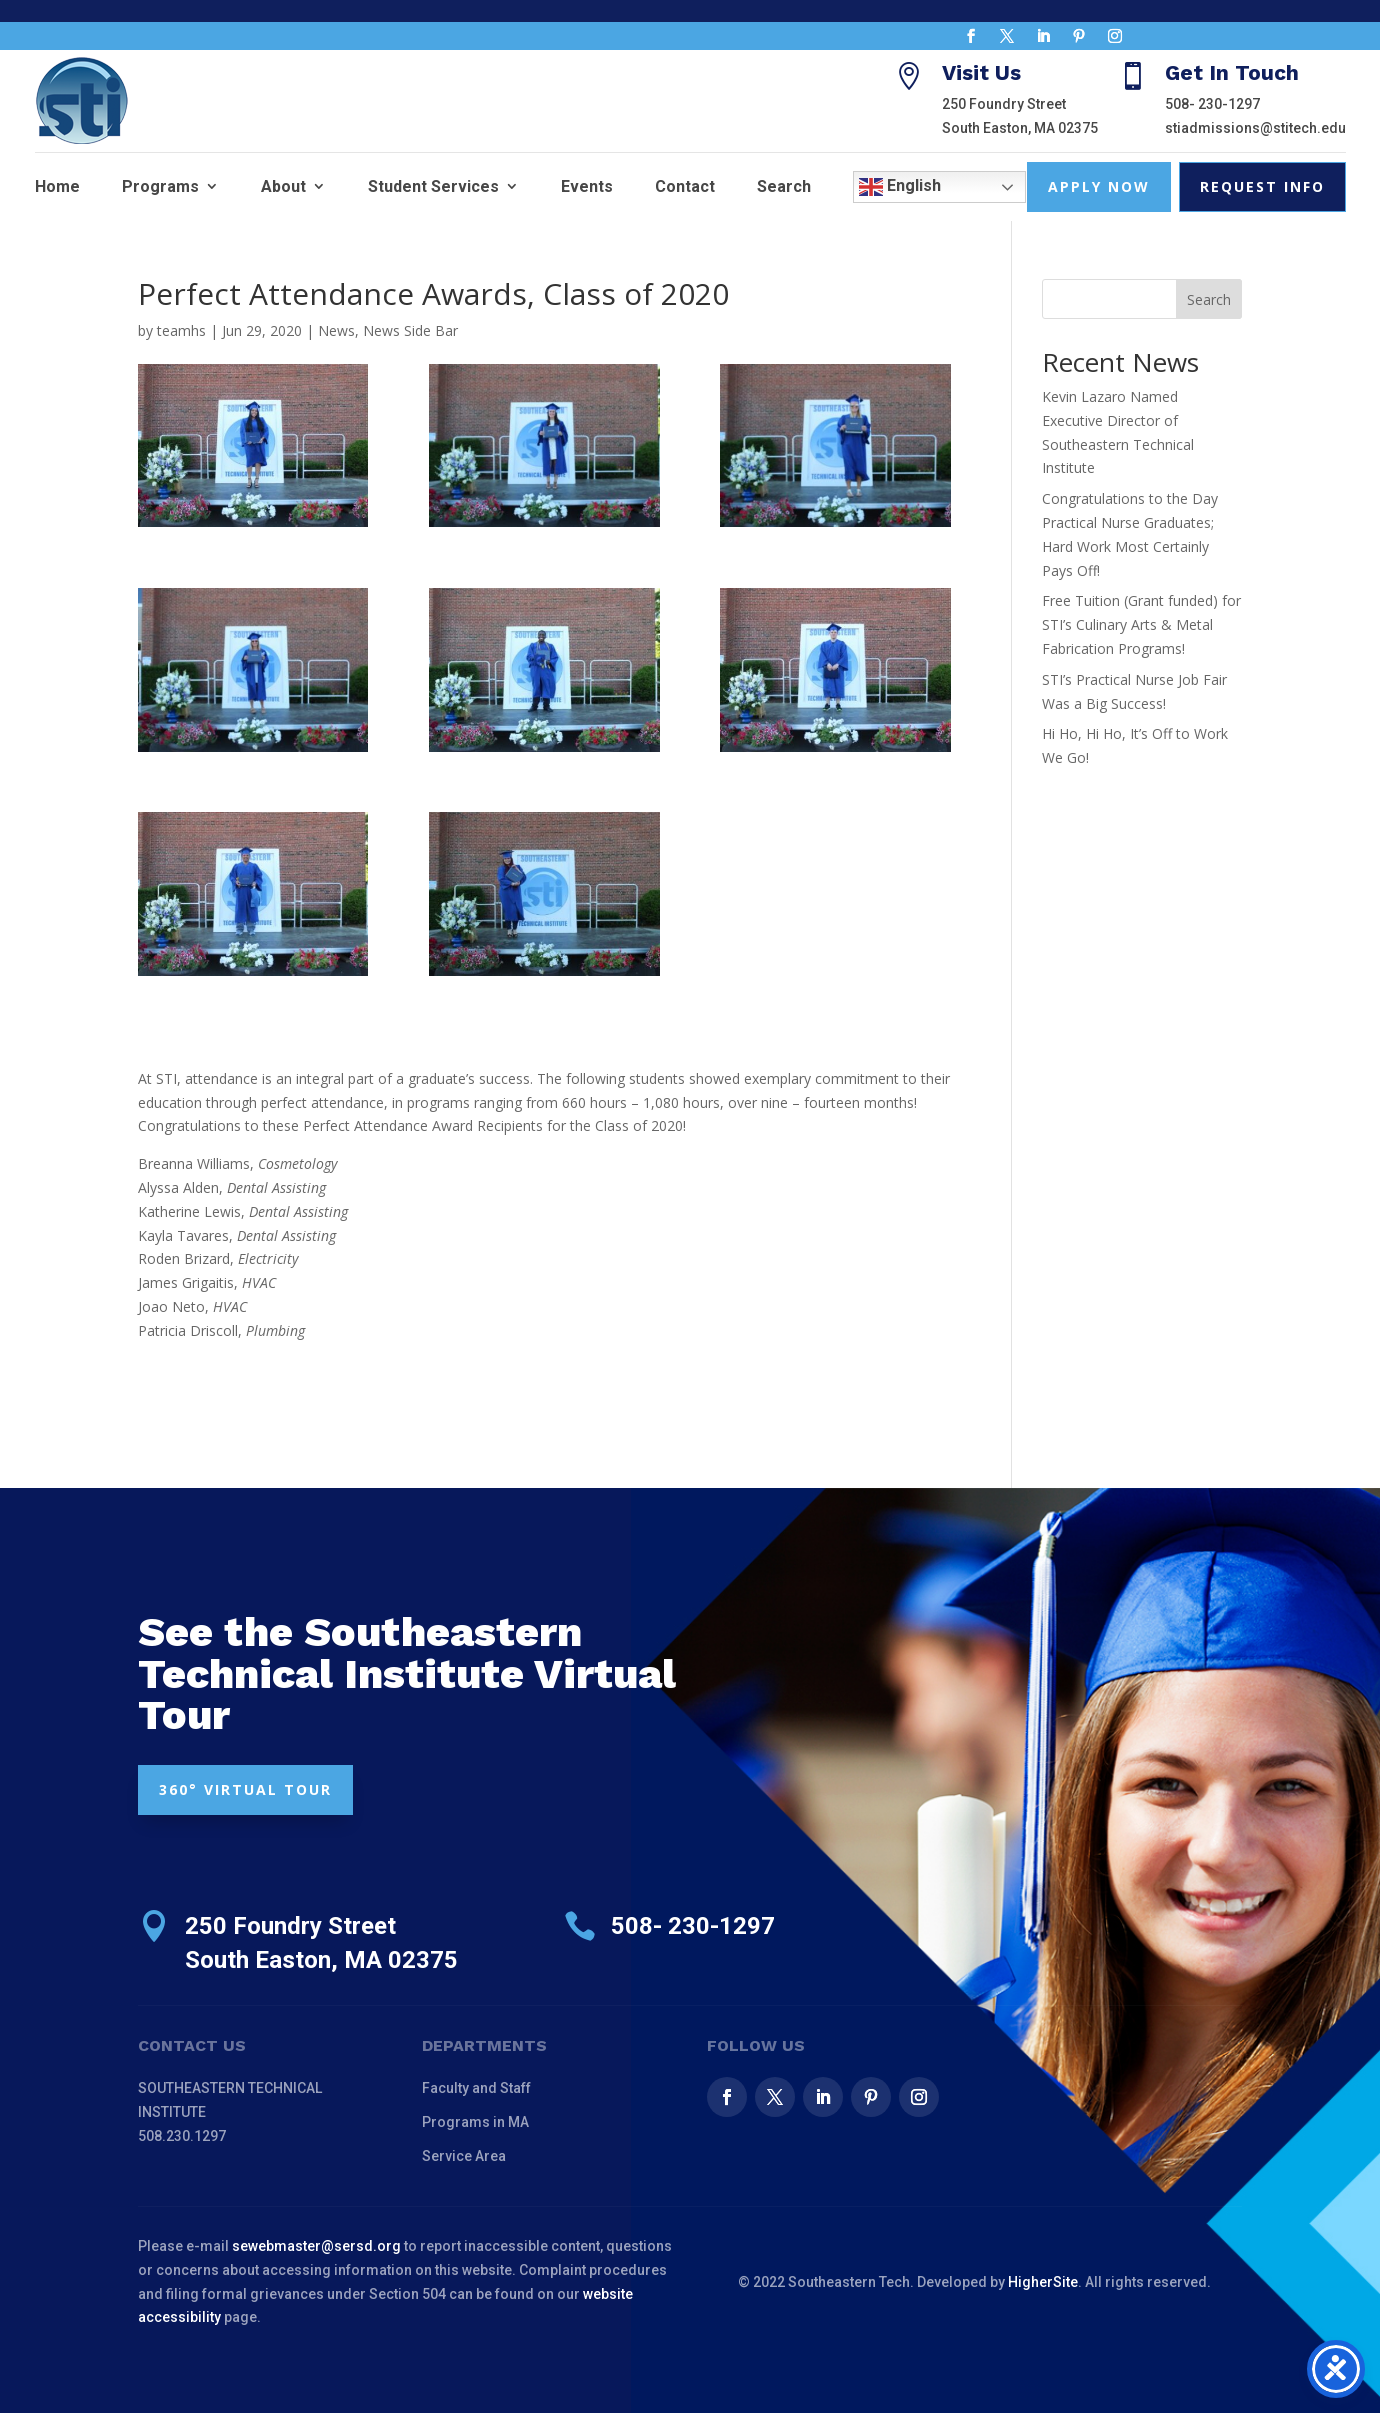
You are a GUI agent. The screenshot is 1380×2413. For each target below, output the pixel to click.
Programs (160, 186)
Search (784, 186)
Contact (685, 186)
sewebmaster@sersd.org (316, 2246)
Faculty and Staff (476, 2088)
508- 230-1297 (1212, 104)
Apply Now (1099, 186)
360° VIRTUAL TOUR (245, 1789)
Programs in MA (475, 2122)
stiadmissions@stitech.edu (1255, 128)
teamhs (181, 330)
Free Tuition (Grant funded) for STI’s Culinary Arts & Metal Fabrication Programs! (1141, 624)
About (283, 186)
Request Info (1262, 186)
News (336, 330)
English (900, 187)
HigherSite (1043, 2282)
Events (587, 186)
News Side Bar (410, 330)
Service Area (464, 2156)
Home (57, 186)
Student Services (433, 186)
